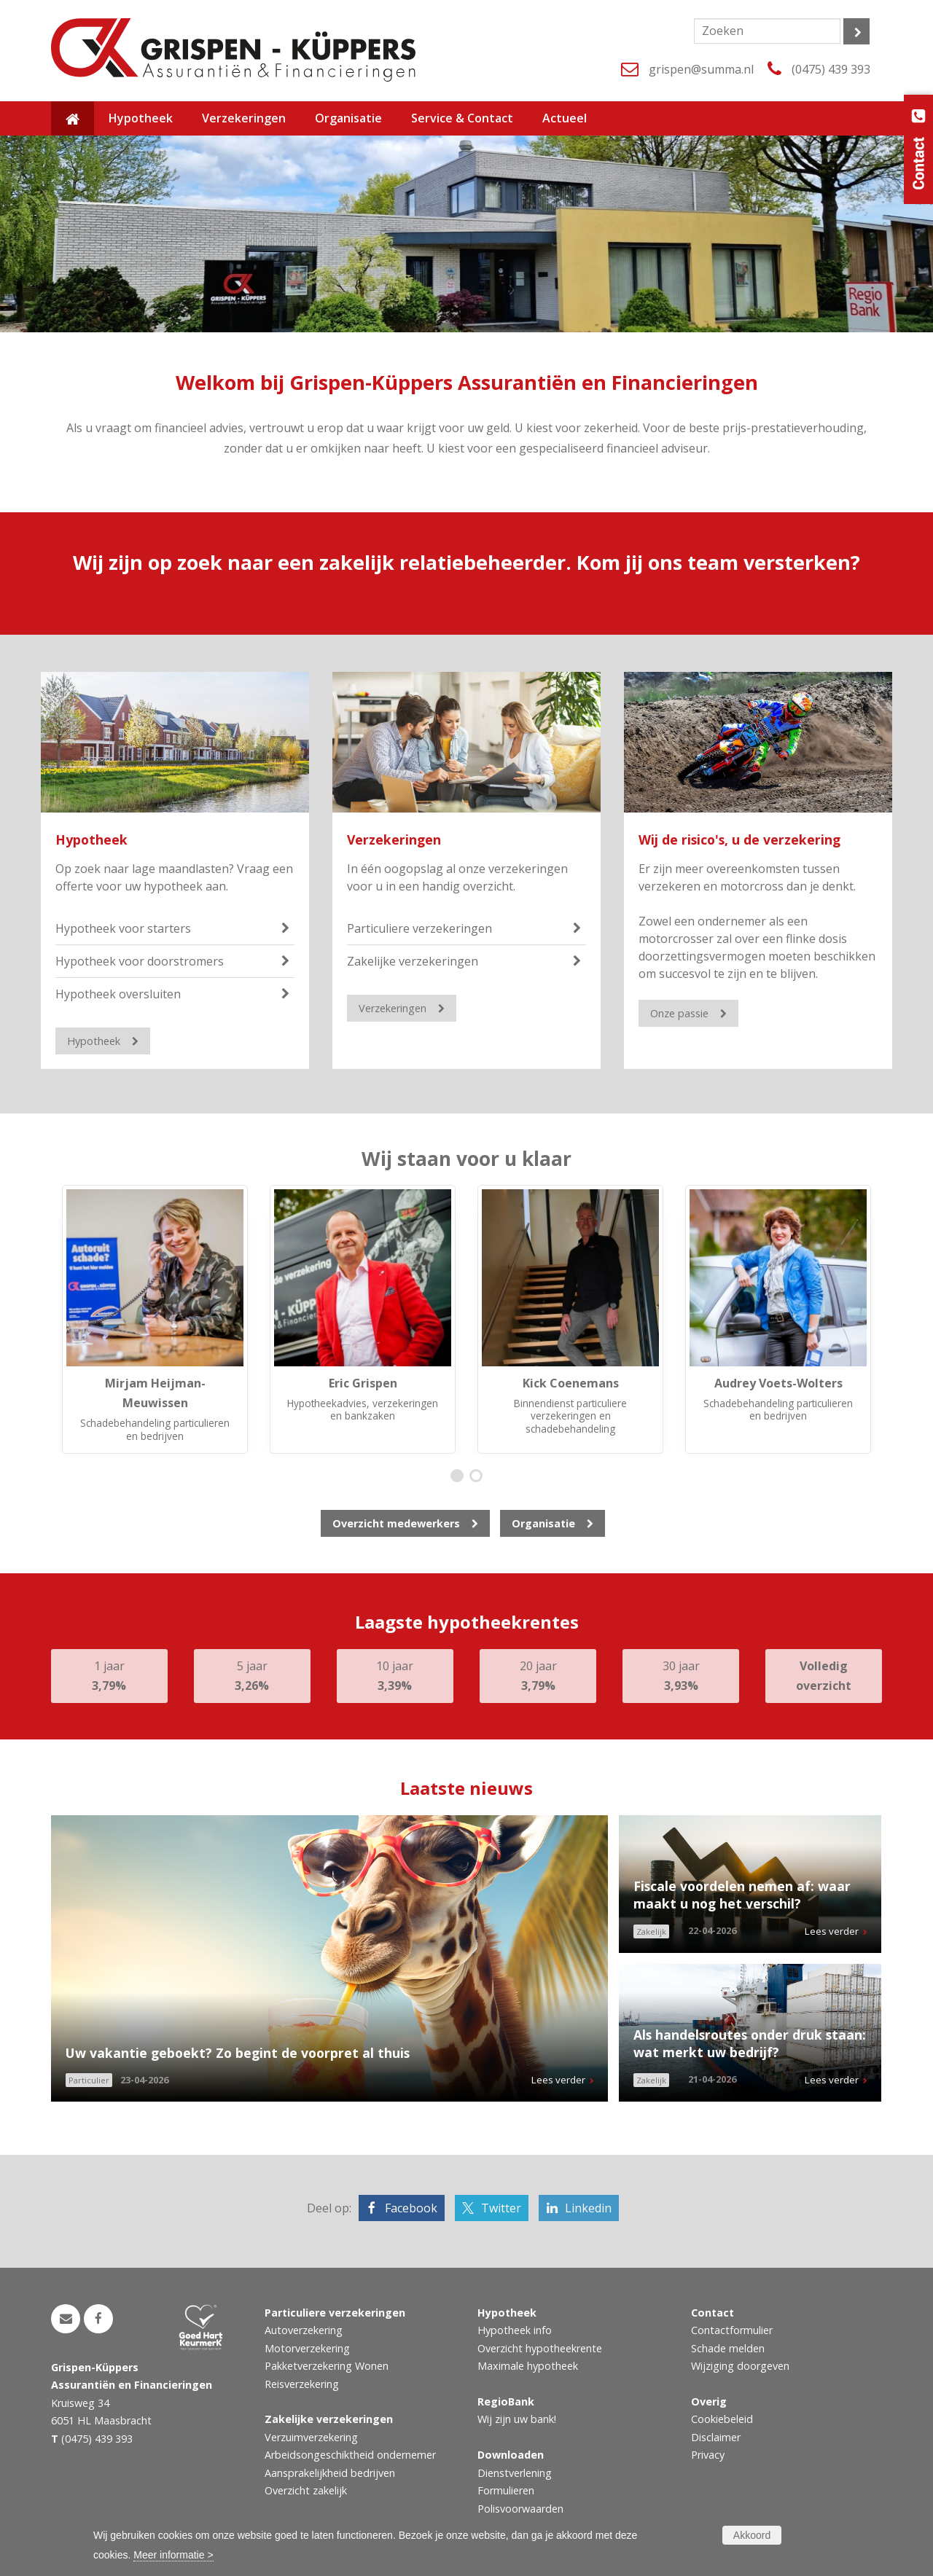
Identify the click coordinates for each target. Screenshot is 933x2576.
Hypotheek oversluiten (118, 994)
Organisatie (543, 1523)
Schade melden (728, 2348)
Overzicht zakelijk (306, 2490)
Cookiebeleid (722, 2419)
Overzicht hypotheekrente (539, 2348)
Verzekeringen (394, 839)
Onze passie (679, 1013)
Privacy (708, 2455)
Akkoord (751, 2535)
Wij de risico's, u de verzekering (739, 839)
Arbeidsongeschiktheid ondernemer (350, 2455)
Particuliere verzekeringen (419, 928)
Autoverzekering (304, 2330)
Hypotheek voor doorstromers (139, 961)
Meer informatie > (173, 2555)
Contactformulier (732, 2330)
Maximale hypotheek (527, 2366)
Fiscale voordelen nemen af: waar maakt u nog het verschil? (742, 1895)
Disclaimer (716, 2437)
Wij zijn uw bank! (516, 2419)
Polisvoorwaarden (520, 2509)
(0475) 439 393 (831, 69)
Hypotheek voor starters (123, 928)
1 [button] (460, 1477)
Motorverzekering (307, 2348)
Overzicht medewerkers (396, 1523)
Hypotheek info (514, 2330)
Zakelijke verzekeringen (412, 961)
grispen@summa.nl (701, 69)
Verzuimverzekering (311, 2437)
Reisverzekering (302, 2384)
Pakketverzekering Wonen (327, 2366)
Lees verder (558, 2079)
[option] (155, 1320)
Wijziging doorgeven (740, 2366)
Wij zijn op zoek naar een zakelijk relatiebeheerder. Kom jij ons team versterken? (466, 562)
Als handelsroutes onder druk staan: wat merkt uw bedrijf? (749, 2044)
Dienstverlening (514, 2473)
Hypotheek (91, 839)
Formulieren (505, 2490)
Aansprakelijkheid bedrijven (330, 2473)
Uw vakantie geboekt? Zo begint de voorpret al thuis (238, 2053)
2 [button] (479, 1477)
